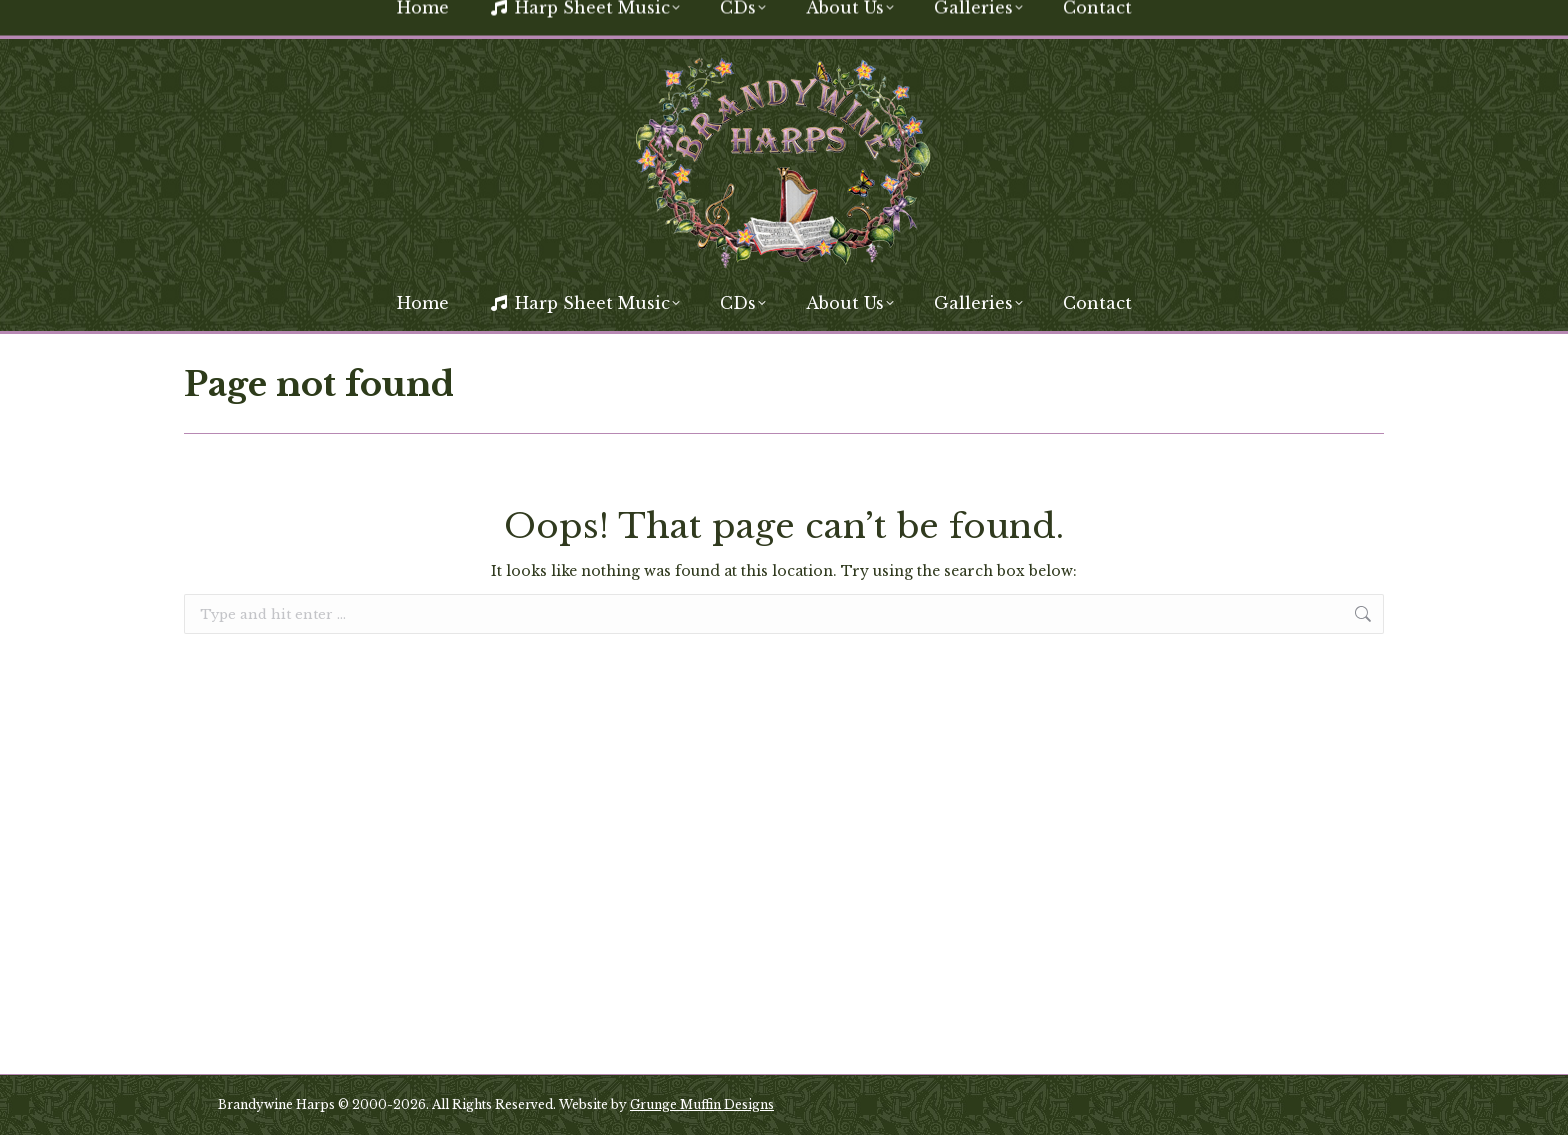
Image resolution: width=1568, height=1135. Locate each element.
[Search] (1234, 18)
